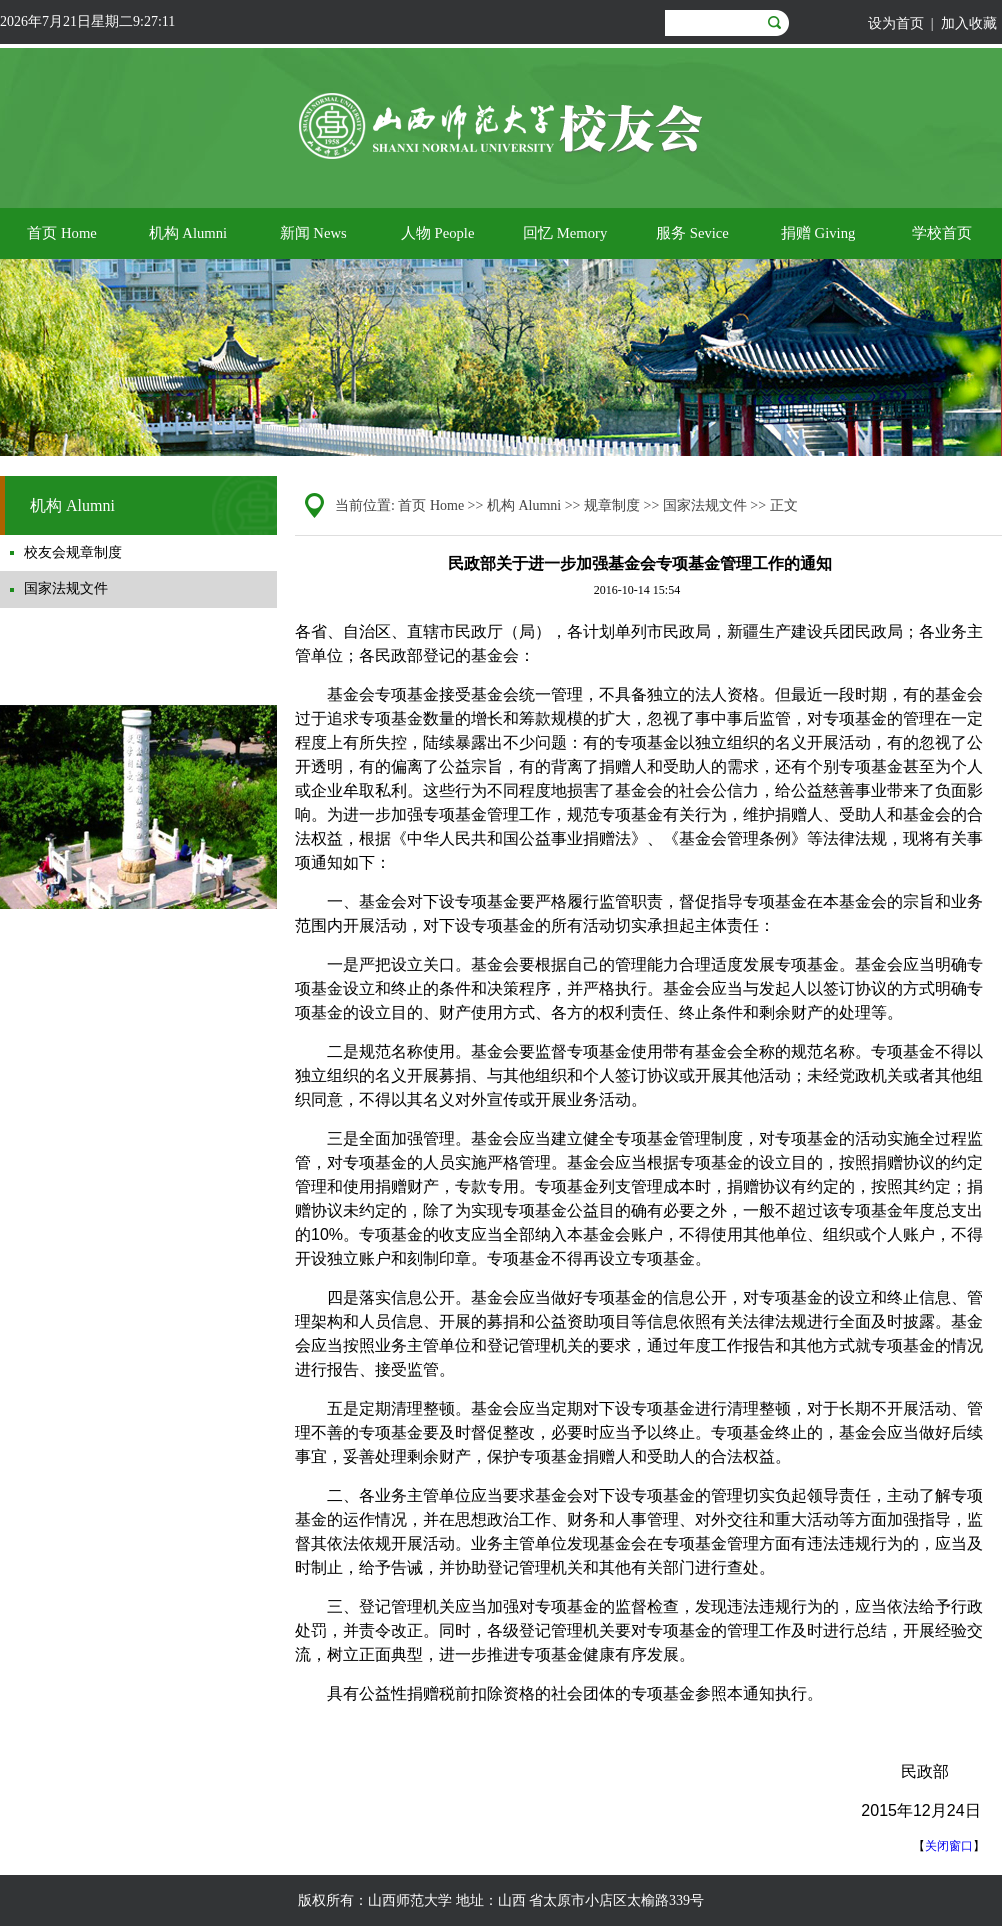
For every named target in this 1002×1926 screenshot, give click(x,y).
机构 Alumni (524, 505)
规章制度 (612, 505)
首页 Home (431, 505)
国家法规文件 (705, 505)
